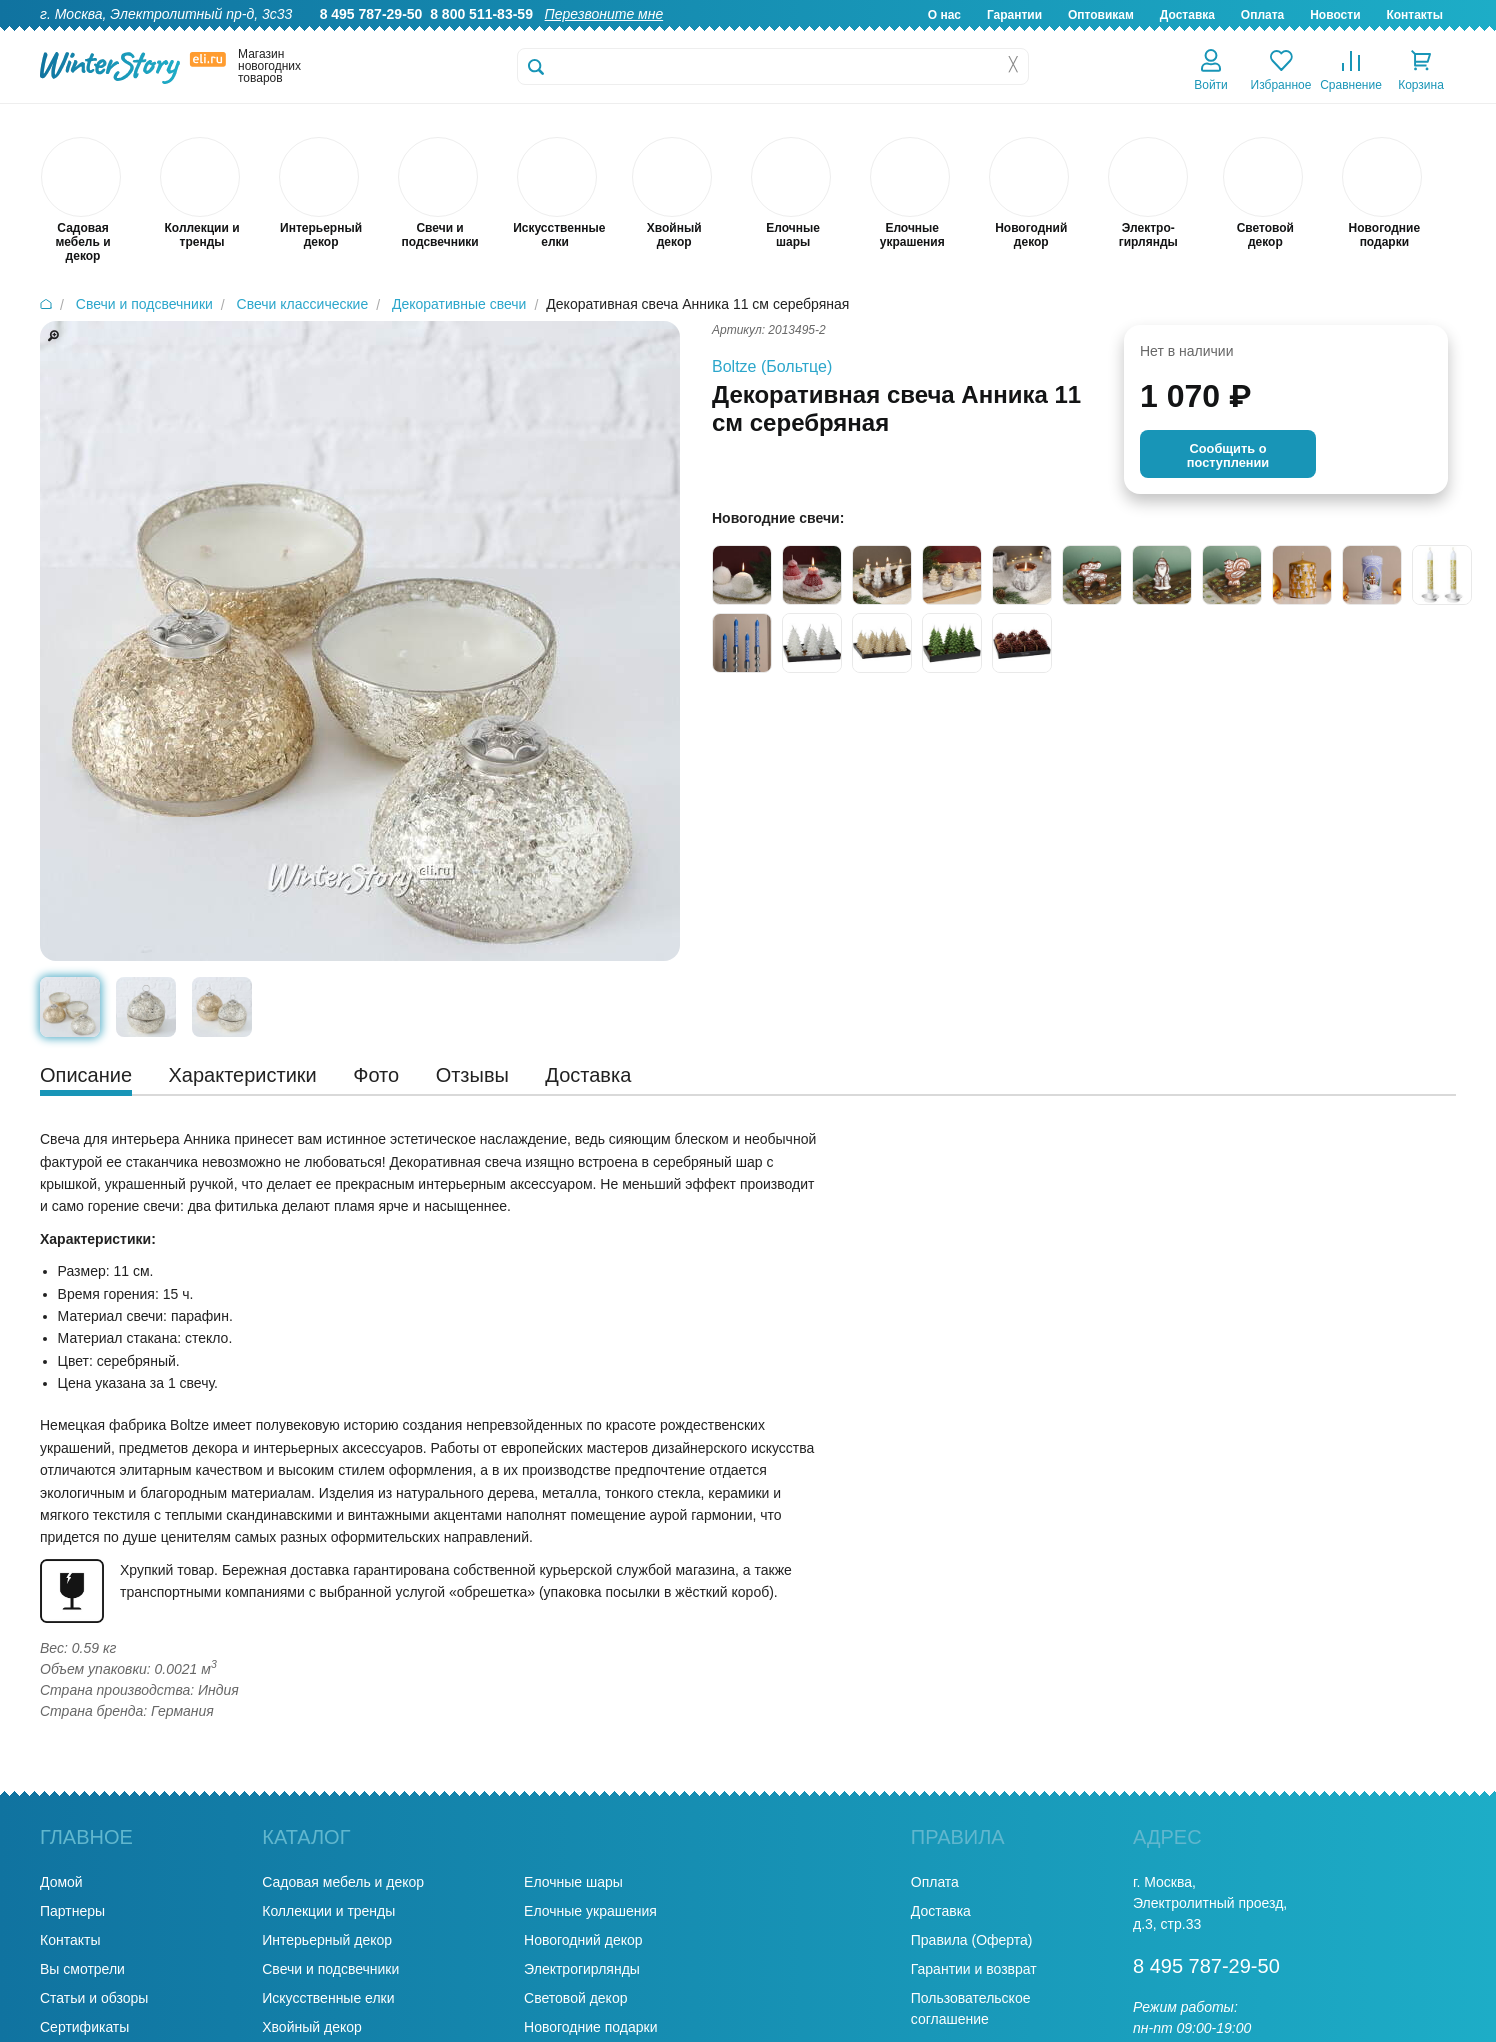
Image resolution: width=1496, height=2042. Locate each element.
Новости (1335, 15)
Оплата (1262, 15)
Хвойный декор (312, 2027)
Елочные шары (573, 1882)
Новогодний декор (583, 1940)
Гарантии (1014, 15)
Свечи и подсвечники (330, 1969)
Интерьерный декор (327, 1940)
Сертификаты (84, 2027)
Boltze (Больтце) (772, 366)
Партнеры (72, 1911)
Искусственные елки (328, 1998)
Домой (61, 1882)
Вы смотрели (82, 1969)
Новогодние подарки (590, 2027)
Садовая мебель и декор (343, 1882)
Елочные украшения (590, 1911)
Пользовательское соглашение (971, 2008)
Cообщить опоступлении (1228, 455)
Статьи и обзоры (94, 1998)
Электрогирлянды (582, 1969)
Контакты (1414, 15)
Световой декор (575, 1998)
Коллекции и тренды (328, 1911)
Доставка (1187, 15)
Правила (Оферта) (972, 1940)
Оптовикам (1101, 15)
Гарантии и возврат (974, 1969)
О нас (944, 15)
